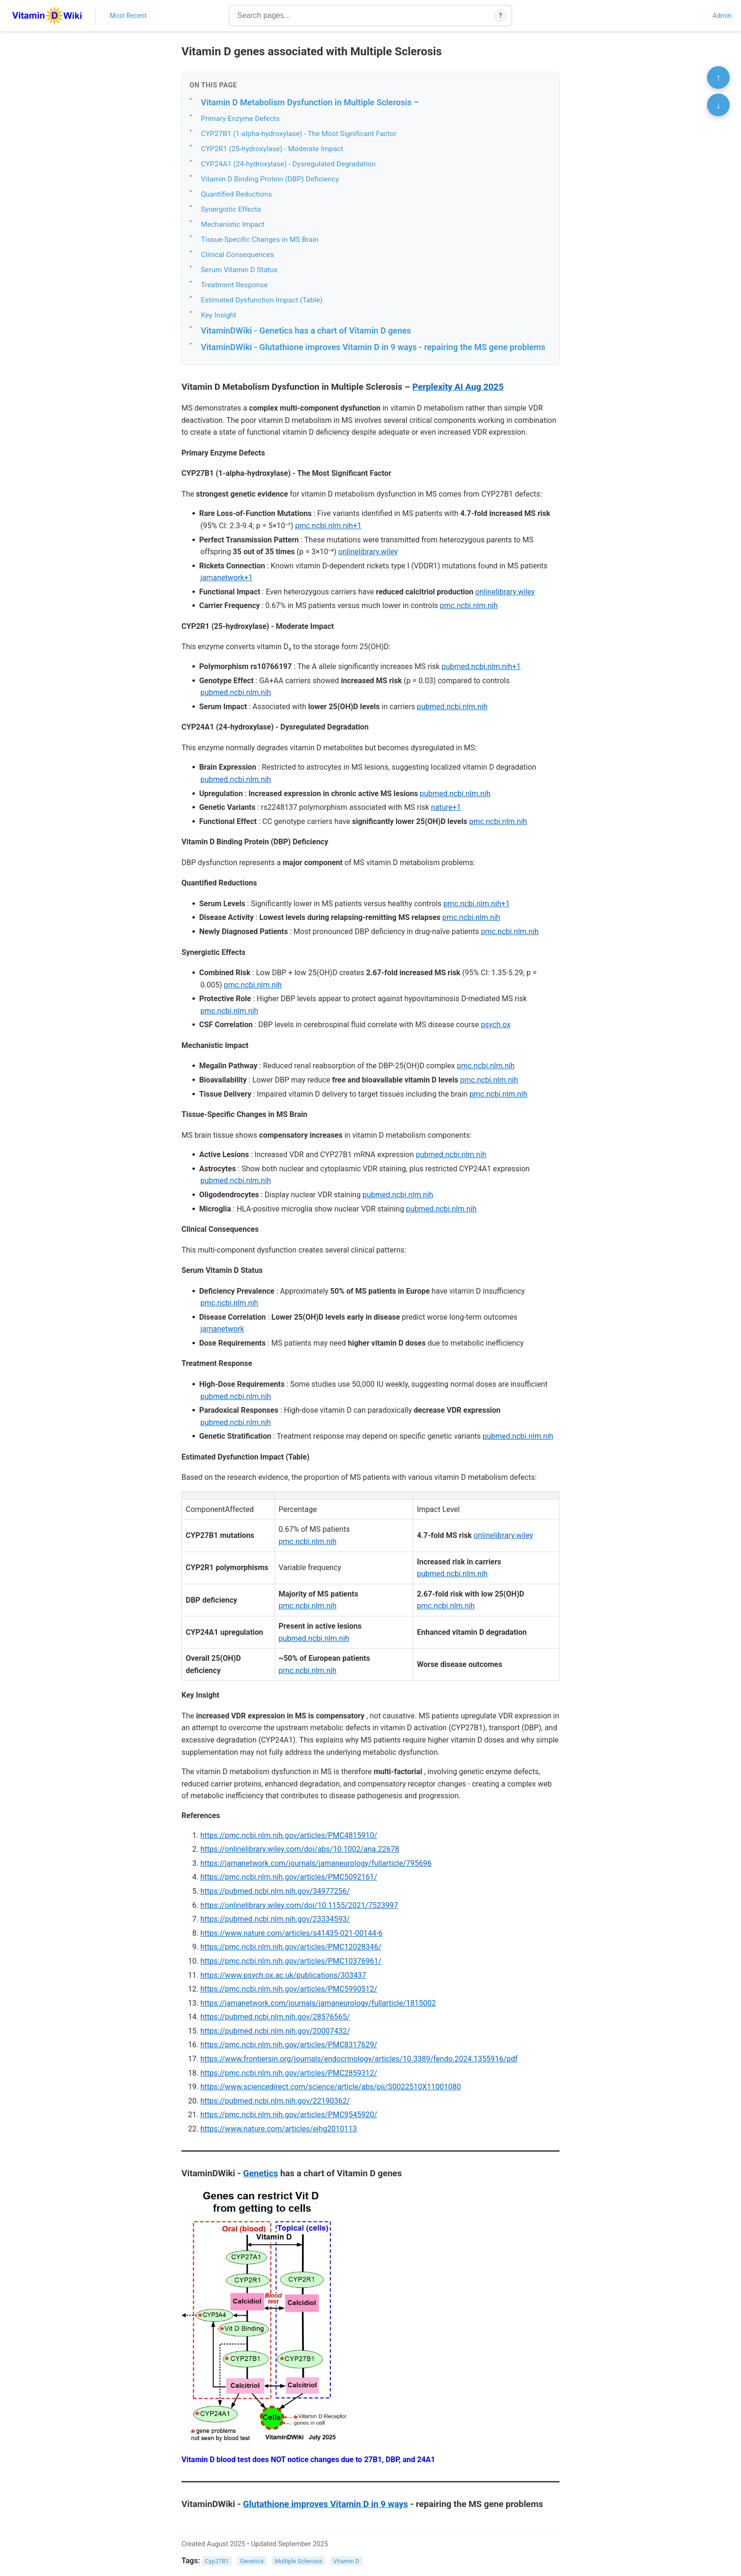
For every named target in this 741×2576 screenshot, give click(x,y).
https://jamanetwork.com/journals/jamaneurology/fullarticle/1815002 (318, 2003)
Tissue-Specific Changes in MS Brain (260, 239)
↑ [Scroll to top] (718, 77)
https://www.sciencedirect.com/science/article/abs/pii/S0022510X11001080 (330, 2086)
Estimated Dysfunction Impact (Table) (262, 300)
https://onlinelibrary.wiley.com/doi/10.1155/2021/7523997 (299, 1905)
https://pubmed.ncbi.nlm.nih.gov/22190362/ (275, 2100)
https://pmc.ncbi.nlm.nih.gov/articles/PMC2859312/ (288, 2073)
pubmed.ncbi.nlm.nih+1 (480, 666)
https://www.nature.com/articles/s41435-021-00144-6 (291, 1933)
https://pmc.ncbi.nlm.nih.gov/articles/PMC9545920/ (288, 2114)
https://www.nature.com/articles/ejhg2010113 (278, 2128)
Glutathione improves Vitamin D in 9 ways (325, 2504)
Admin (722, 15)
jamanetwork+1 (226, 577)
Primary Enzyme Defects (240, 118)
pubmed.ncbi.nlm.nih (235, 692)
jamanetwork (222, 1328)
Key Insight (218, 315)
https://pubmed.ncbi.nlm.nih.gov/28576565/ (275, 2016)
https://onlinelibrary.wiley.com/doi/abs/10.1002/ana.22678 (299, 1849)
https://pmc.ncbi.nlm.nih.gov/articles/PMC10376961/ (290, 1961)
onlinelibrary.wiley (368, 551)
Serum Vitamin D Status (239, 270)
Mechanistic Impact (233, 224)
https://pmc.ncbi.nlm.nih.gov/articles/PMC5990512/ (288, 1988)
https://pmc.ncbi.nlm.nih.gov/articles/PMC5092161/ (288, 1876)
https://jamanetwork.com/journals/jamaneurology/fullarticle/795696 (315, 1863)
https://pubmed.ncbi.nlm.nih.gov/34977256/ (275, 1891)
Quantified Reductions (236, 194)
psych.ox (495, 1024)
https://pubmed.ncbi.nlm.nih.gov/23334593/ (275, 1919)
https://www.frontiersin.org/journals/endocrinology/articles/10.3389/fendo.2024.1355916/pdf (358, 2058)
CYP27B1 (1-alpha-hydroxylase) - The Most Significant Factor (298, 133)
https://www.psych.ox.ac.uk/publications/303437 (283, 1975)
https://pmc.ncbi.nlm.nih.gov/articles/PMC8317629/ (288, 2044)
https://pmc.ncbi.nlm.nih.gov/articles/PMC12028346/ (290, 1946)
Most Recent (128, 15)
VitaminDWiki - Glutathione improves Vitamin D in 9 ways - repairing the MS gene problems (373, 347)
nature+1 (446, 807)
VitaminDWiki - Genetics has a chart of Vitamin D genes (306, 330)
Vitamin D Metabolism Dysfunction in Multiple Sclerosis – (310, 102)
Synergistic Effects (231, 209)
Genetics (260, 2173)
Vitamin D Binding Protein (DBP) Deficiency (270, 179)
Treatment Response (234, 285)
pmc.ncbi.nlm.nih (469, 605)
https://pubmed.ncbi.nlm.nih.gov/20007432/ (275, 2030)
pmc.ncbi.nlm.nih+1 (328, 525)
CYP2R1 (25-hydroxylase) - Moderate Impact (272, 149)
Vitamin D (346, 2561)
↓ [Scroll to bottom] (718, 105)
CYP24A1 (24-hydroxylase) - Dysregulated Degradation (288, 164)
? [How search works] (500, 15)
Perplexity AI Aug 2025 (457, 387)
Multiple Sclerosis (298, 2561)
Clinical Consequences (237, 254)
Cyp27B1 (217, 2561)
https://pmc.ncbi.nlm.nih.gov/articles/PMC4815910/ (288, 1835)
